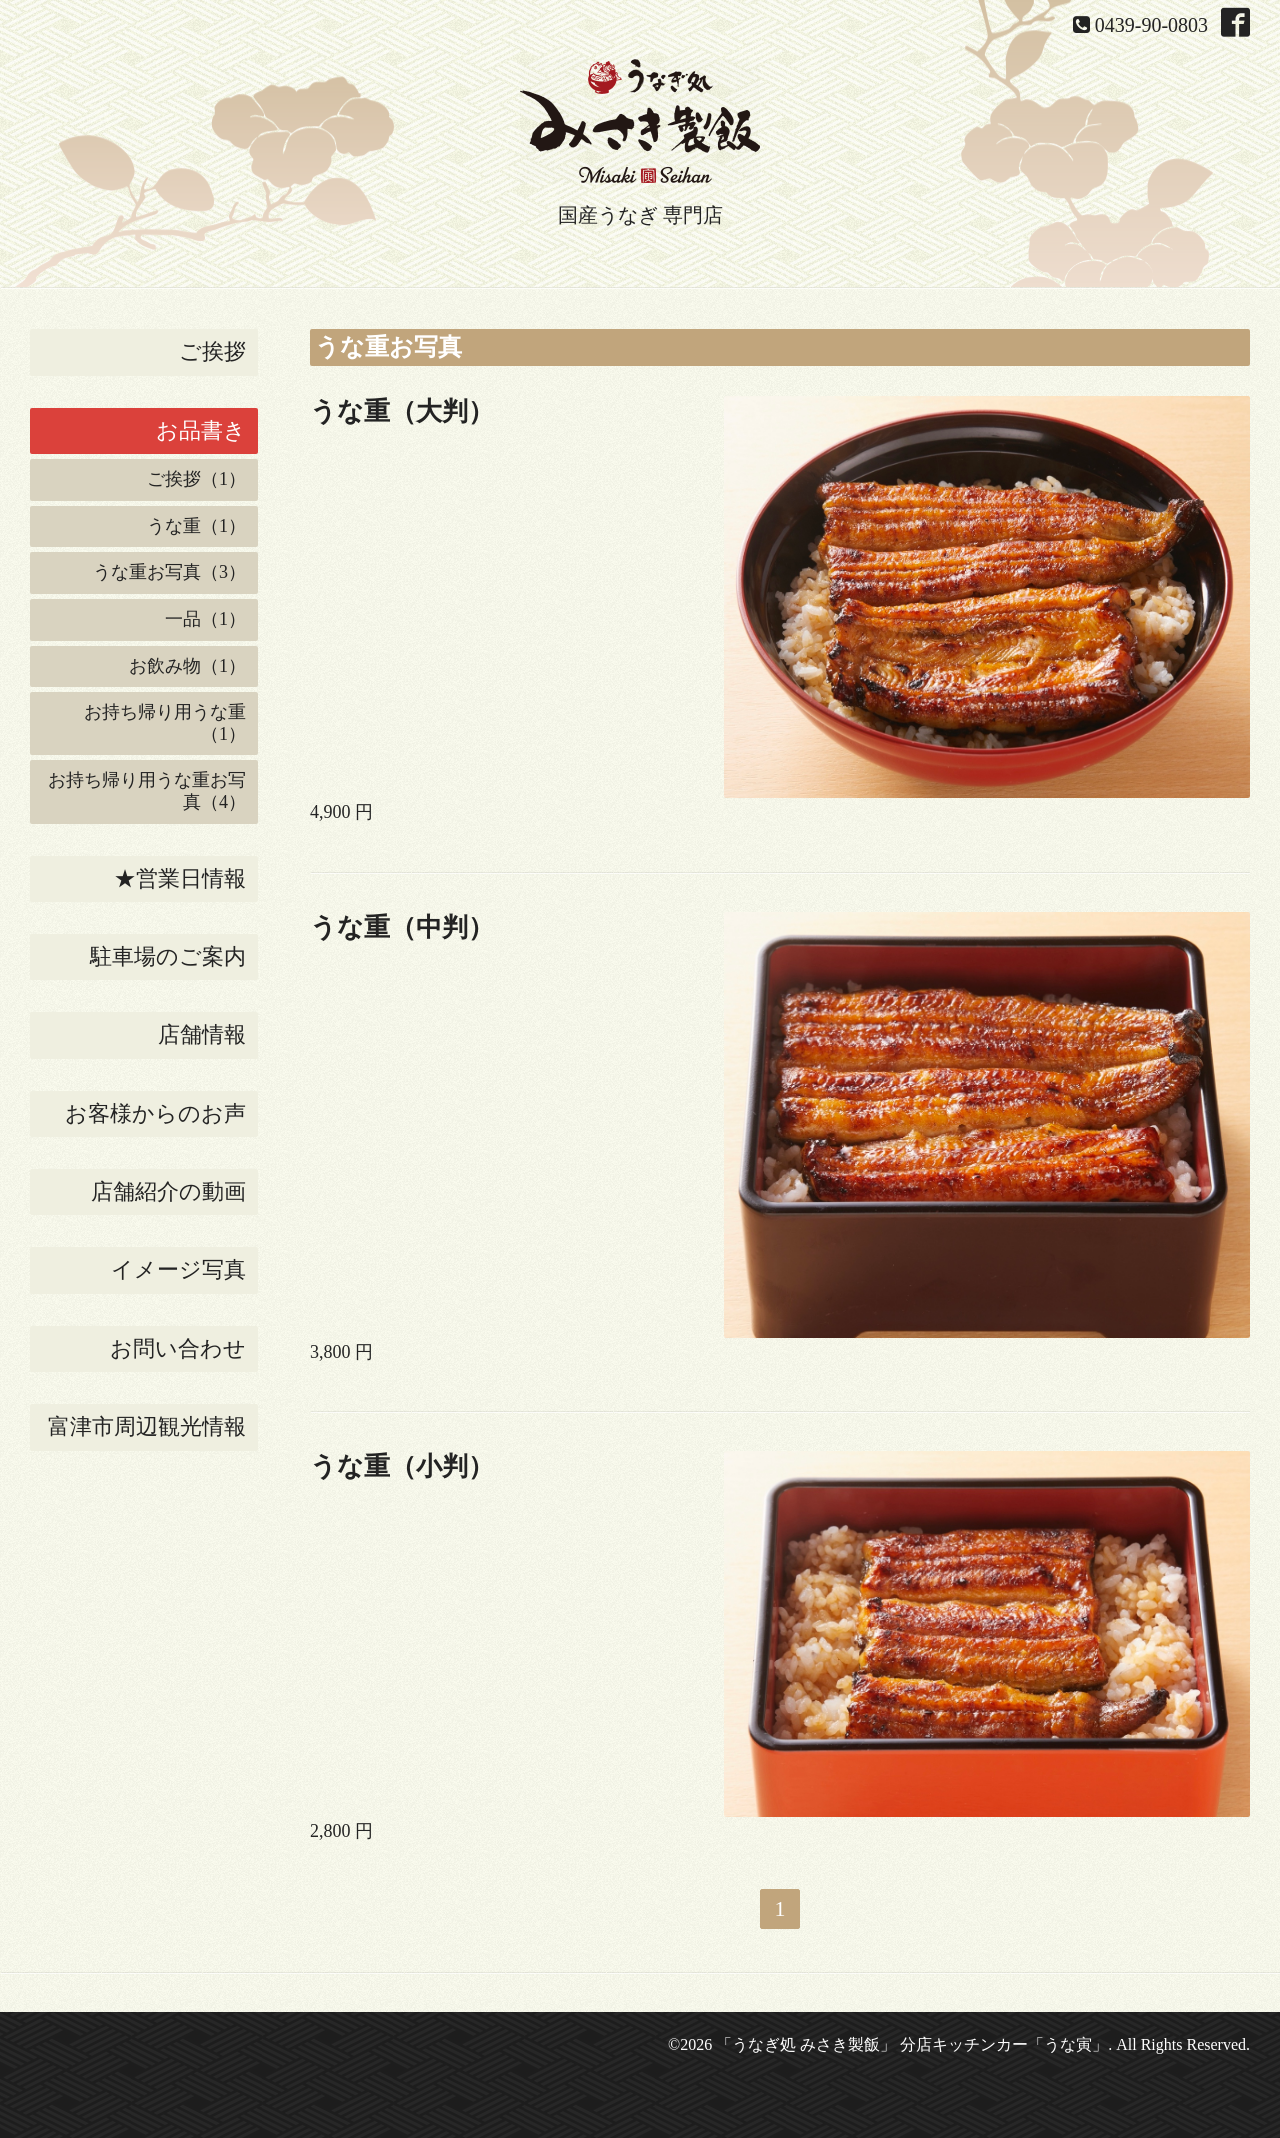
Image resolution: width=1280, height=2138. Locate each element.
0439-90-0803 (1151, 25)
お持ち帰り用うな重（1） (165, 723)
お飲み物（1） (187, 666)
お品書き (201, 430)
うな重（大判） (402, 411)
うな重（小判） (402, 1466)
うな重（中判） (402, 927)
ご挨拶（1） (196, 479)
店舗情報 (202, 1034)
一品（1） (205, 619)
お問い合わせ (178, 1348)
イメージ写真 (178, 1269)
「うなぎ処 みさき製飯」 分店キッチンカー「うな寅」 (912, 2044)
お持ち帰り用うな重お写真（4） (147, 791)
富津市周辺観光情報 (147, 1426)
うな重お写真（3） (169, 572)
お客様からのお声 (155, 1113)
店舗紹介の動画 (168, 1191)
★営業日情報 (180, 878)
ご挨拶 (212, 351)
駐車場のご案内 (168, 956)
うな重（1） (196, 526)
